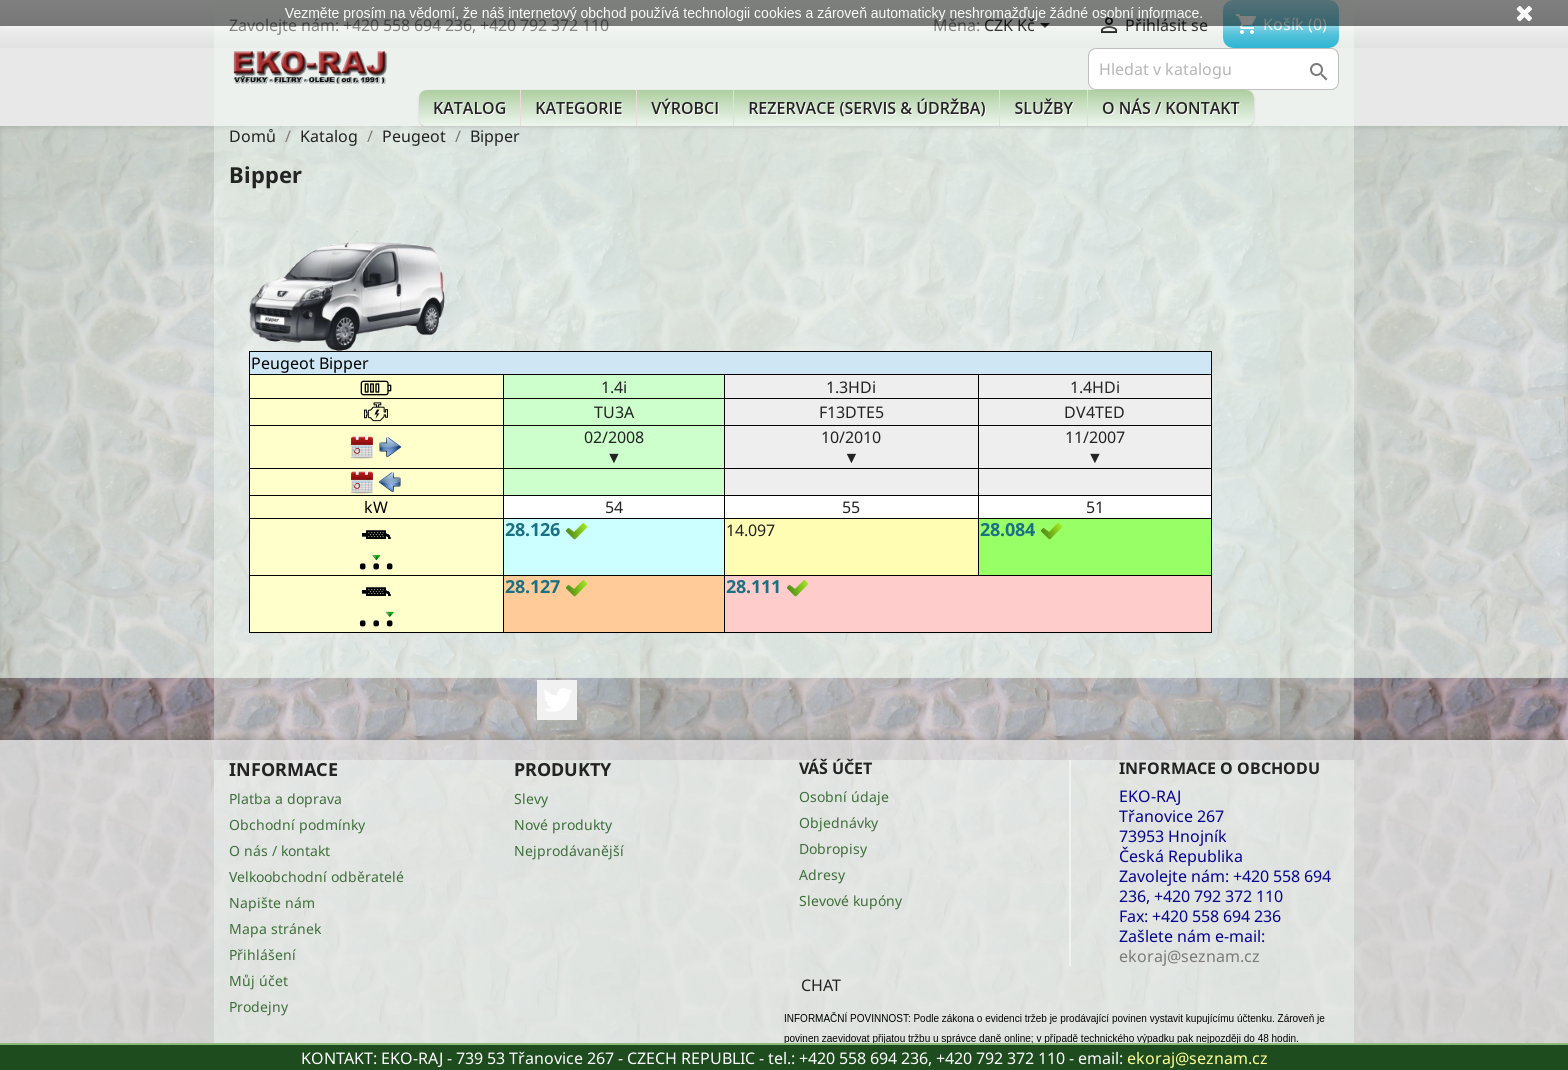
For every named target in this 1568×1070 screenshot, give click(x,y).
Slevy (531, 798)
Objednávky (838, 822)
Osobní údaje (844, 796)
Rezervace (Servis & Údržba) (866, 108)
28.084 (1007, 529)
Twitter (557, 700)
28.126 (532, 529)
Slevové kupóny (850, 900)
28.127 (532, 586)
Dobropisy (833, 848)
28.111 (753, 586)
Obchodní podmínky (297, 824)
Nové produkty (563, 824)
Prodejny (258, 1006)
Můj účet (258, 980)
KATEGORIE (578, 108)
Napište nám (272, 902)
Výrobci (685, 108)
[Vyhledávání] (1213, 69)
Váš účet (835, 768)
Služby (1043, 108)
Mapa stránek (275, 928)
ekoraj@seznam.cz (1197, 1058)
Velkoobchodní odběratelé (316, 876)
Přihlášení (262, 954)
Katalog (469, 108)
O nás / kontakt (1170, 108)
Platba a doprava (285, 798)
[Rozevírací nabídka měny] (1020, 27)
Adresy (822, 874)
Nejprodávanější (569, 850)
